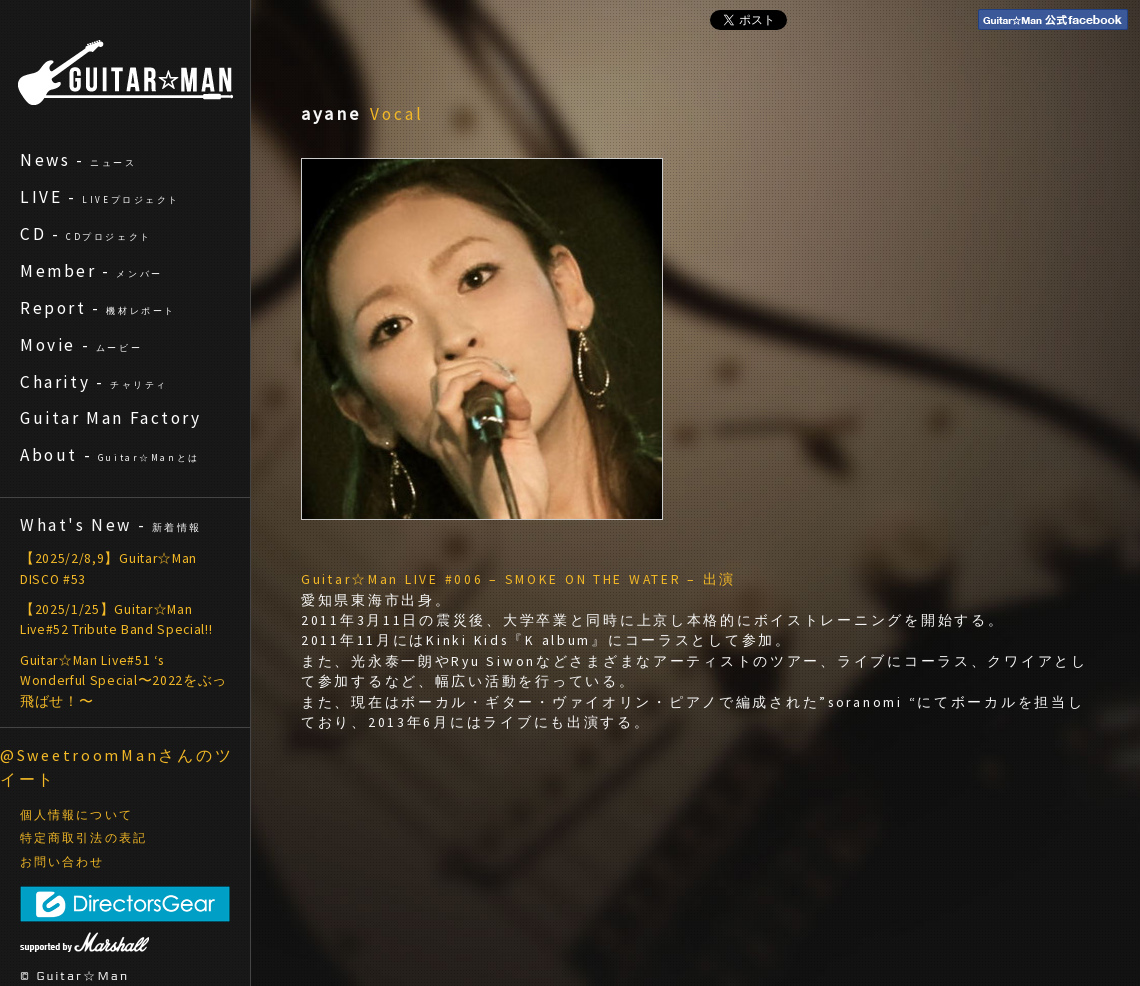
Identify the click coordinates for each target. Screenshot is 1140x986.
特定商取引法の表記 (83, 838)
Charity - (94, 382)
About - (110, 455)
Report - (98, 308)
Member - (91, 271)
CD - (86, 234)
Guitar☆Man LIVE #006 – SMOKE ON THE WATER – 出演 (518, 579)
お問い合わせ (62, 862)
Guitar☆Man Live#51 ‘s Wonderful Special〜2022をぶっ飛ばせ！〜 (123, 681)
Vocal (397, 114)
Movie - (81, 345)
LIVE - (100, 197)
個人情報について (76, 815)
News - (78, 160)
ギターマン (125, 72)
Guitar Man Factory (111, 418)
